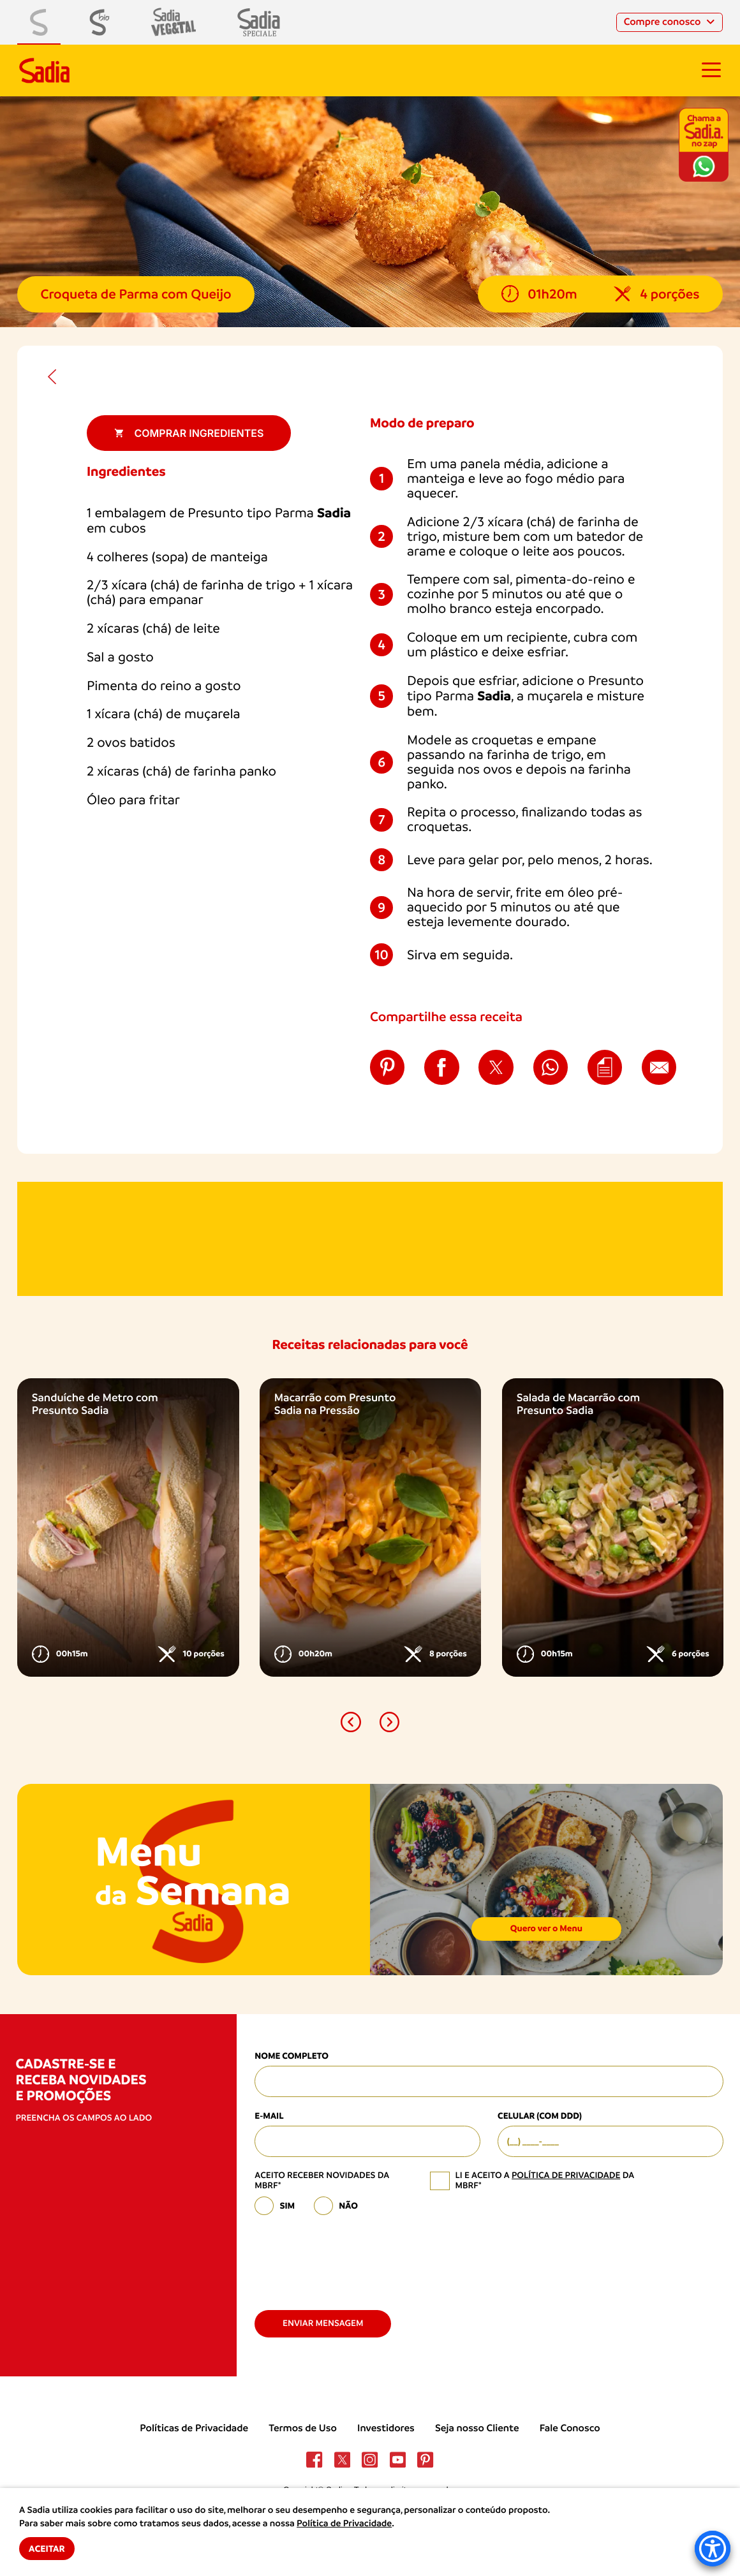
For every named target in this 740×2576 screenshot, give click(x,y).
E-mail (269, 2115)
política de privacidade (566, 2175)
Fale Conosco (570, 2428)
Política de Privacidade (344, 2524)
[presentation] (351, 2258)
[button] (351, 1722)
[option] (128, 1527)
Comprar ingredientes (189, 433)
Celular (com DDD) (540, 2115)
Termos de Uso (302, 2428)
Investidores (386, 2428)
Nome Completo (292, 2055)
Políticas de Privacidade (194, 2428)
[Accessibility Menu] (712, 2548)
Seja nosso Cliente (477, 2428)
